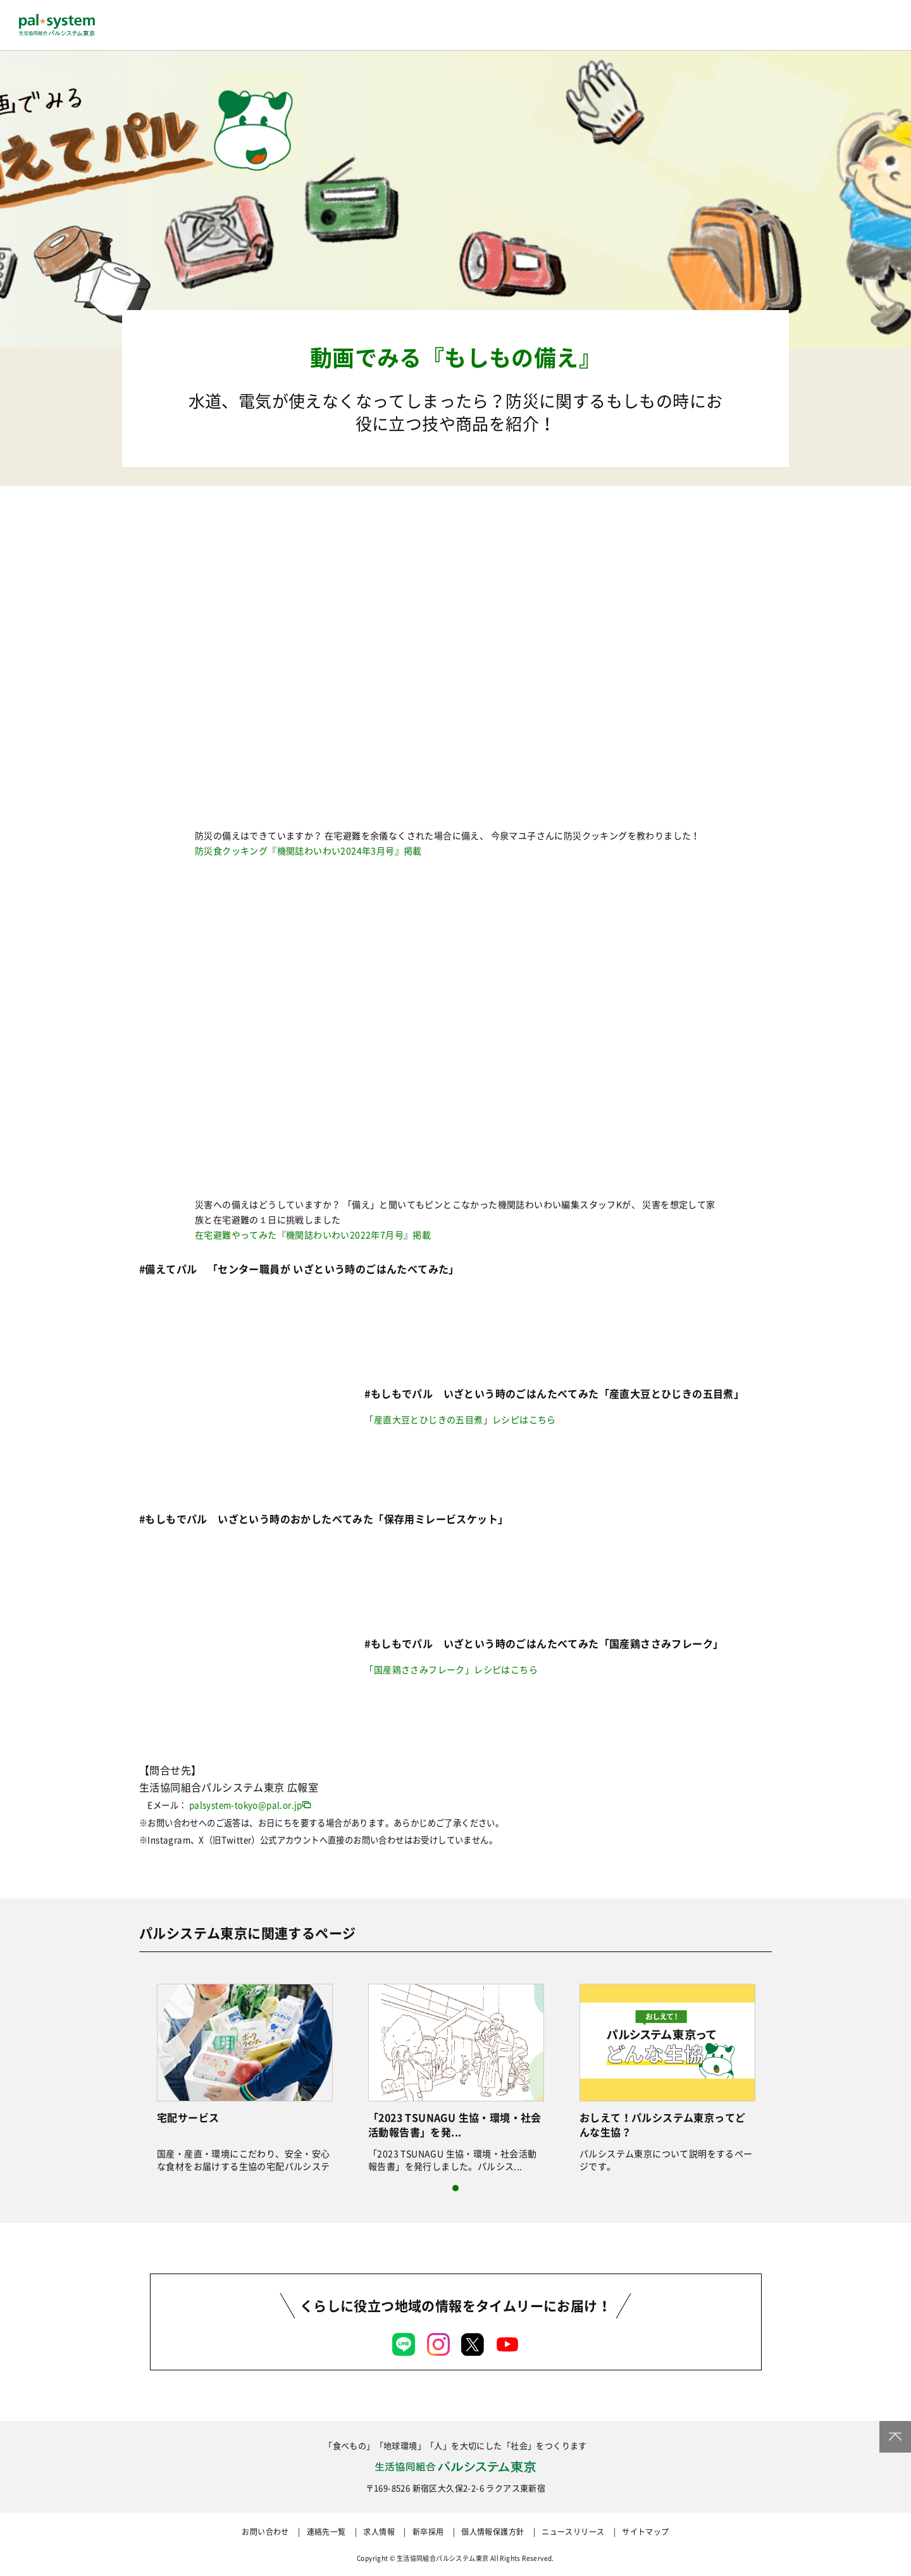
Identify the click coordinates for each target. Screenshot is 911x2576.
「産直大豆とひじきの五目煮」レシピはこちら (459, 1419)
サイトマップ (645, 2531)
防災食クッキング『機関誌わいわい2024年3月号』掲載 (308, 850)
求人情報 (379, 2531)
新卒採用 (428, 2531)
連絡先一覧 (326, 2531)
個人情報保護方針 (492, 2531)
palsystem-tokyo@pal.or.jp (245, 1805)
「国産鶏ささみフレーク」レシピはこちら (451, 1669)
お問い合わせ (265, 2531)
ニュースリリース (573, 2531)
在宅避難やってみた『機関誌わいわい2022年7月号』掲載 (313, 1234)
